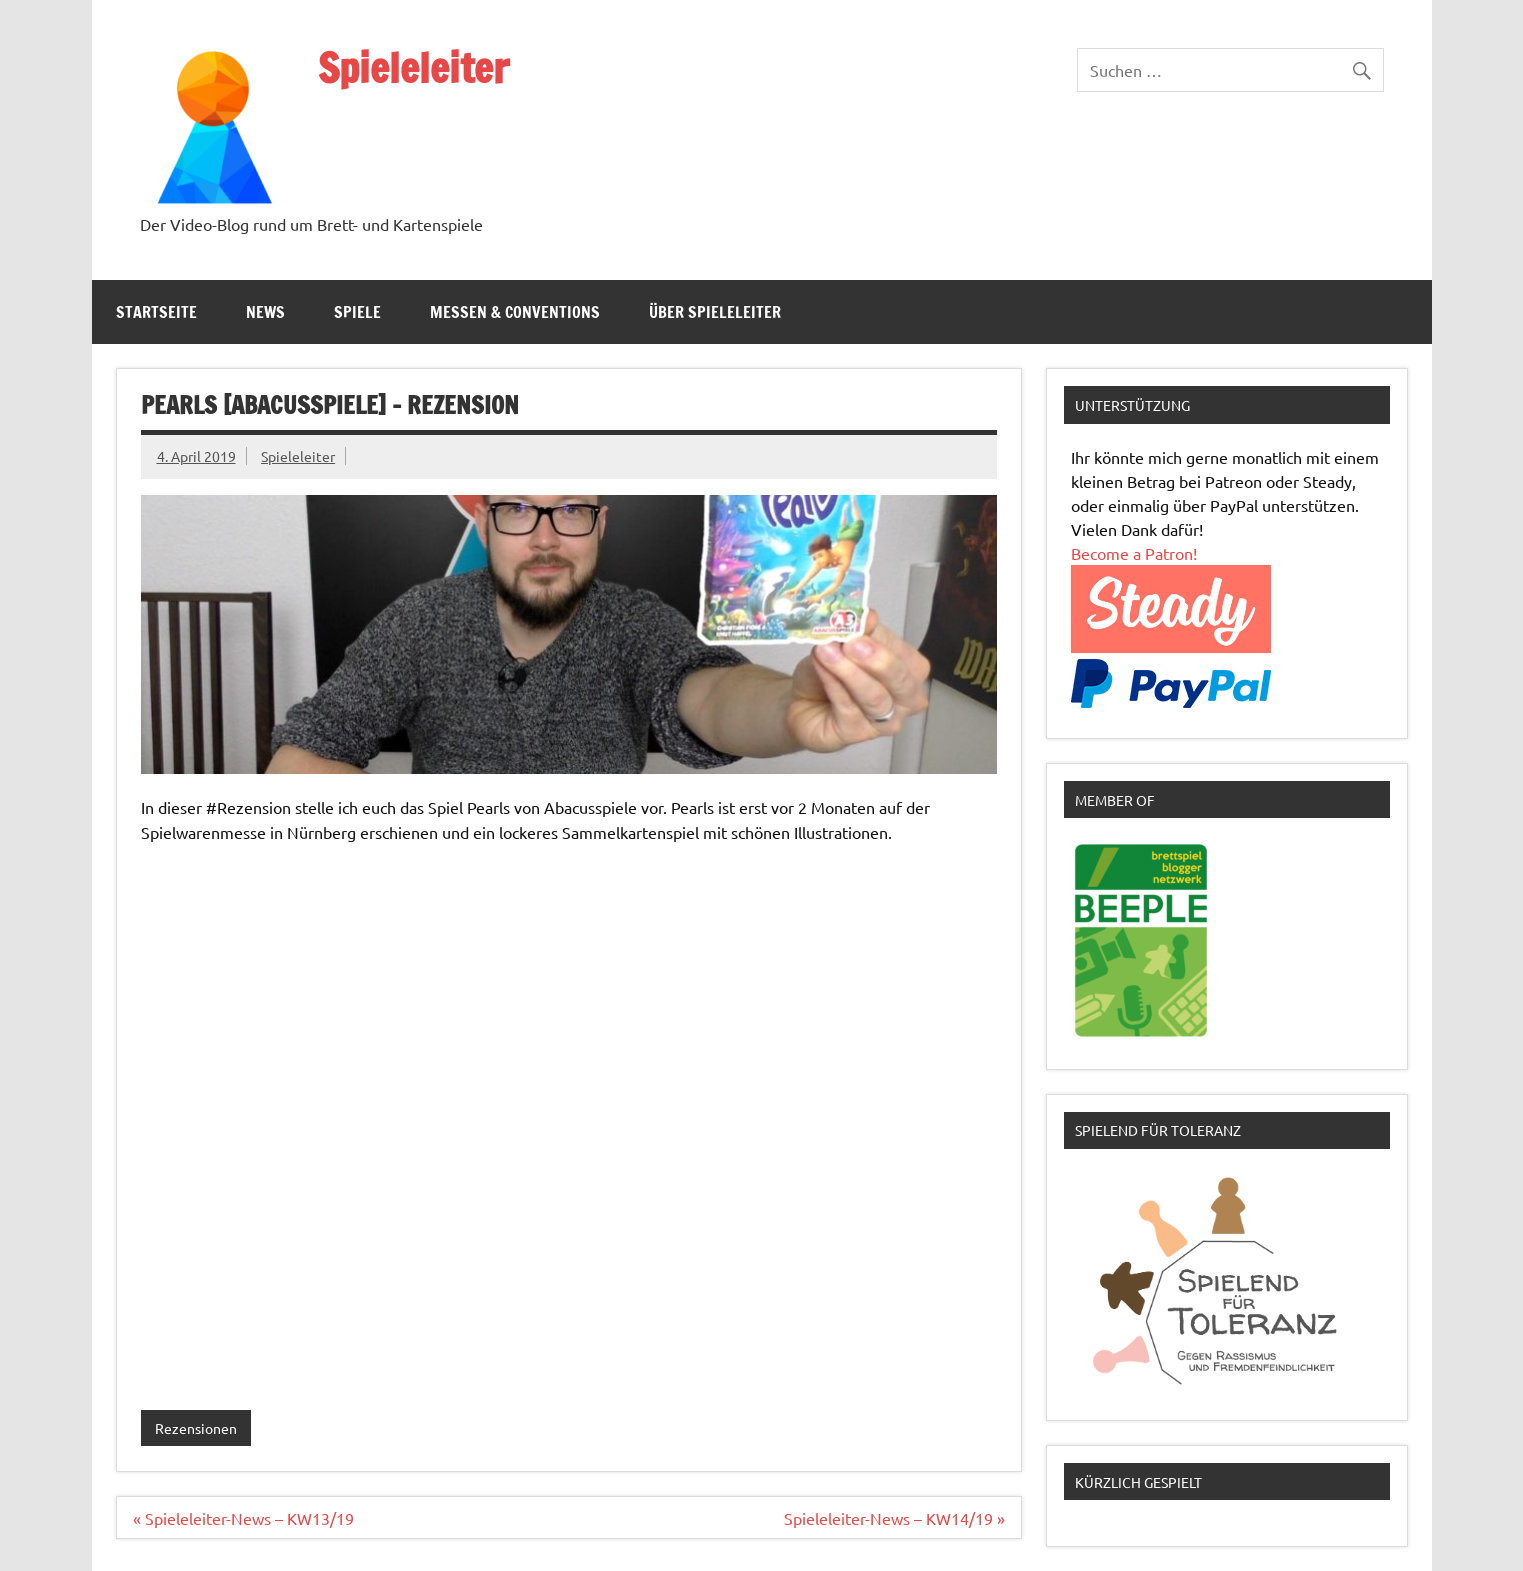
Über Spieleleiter (715, 312)
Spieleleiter (413, 67)
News (265, 312)
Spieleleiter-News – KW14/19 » (894, 1518)
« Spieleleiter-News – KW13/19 (243, 1518)
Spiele (357, 312)
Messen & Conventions (515, 312)
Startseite (156, 312)
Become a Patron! (1134, 553)
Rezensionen (196, 1428)
